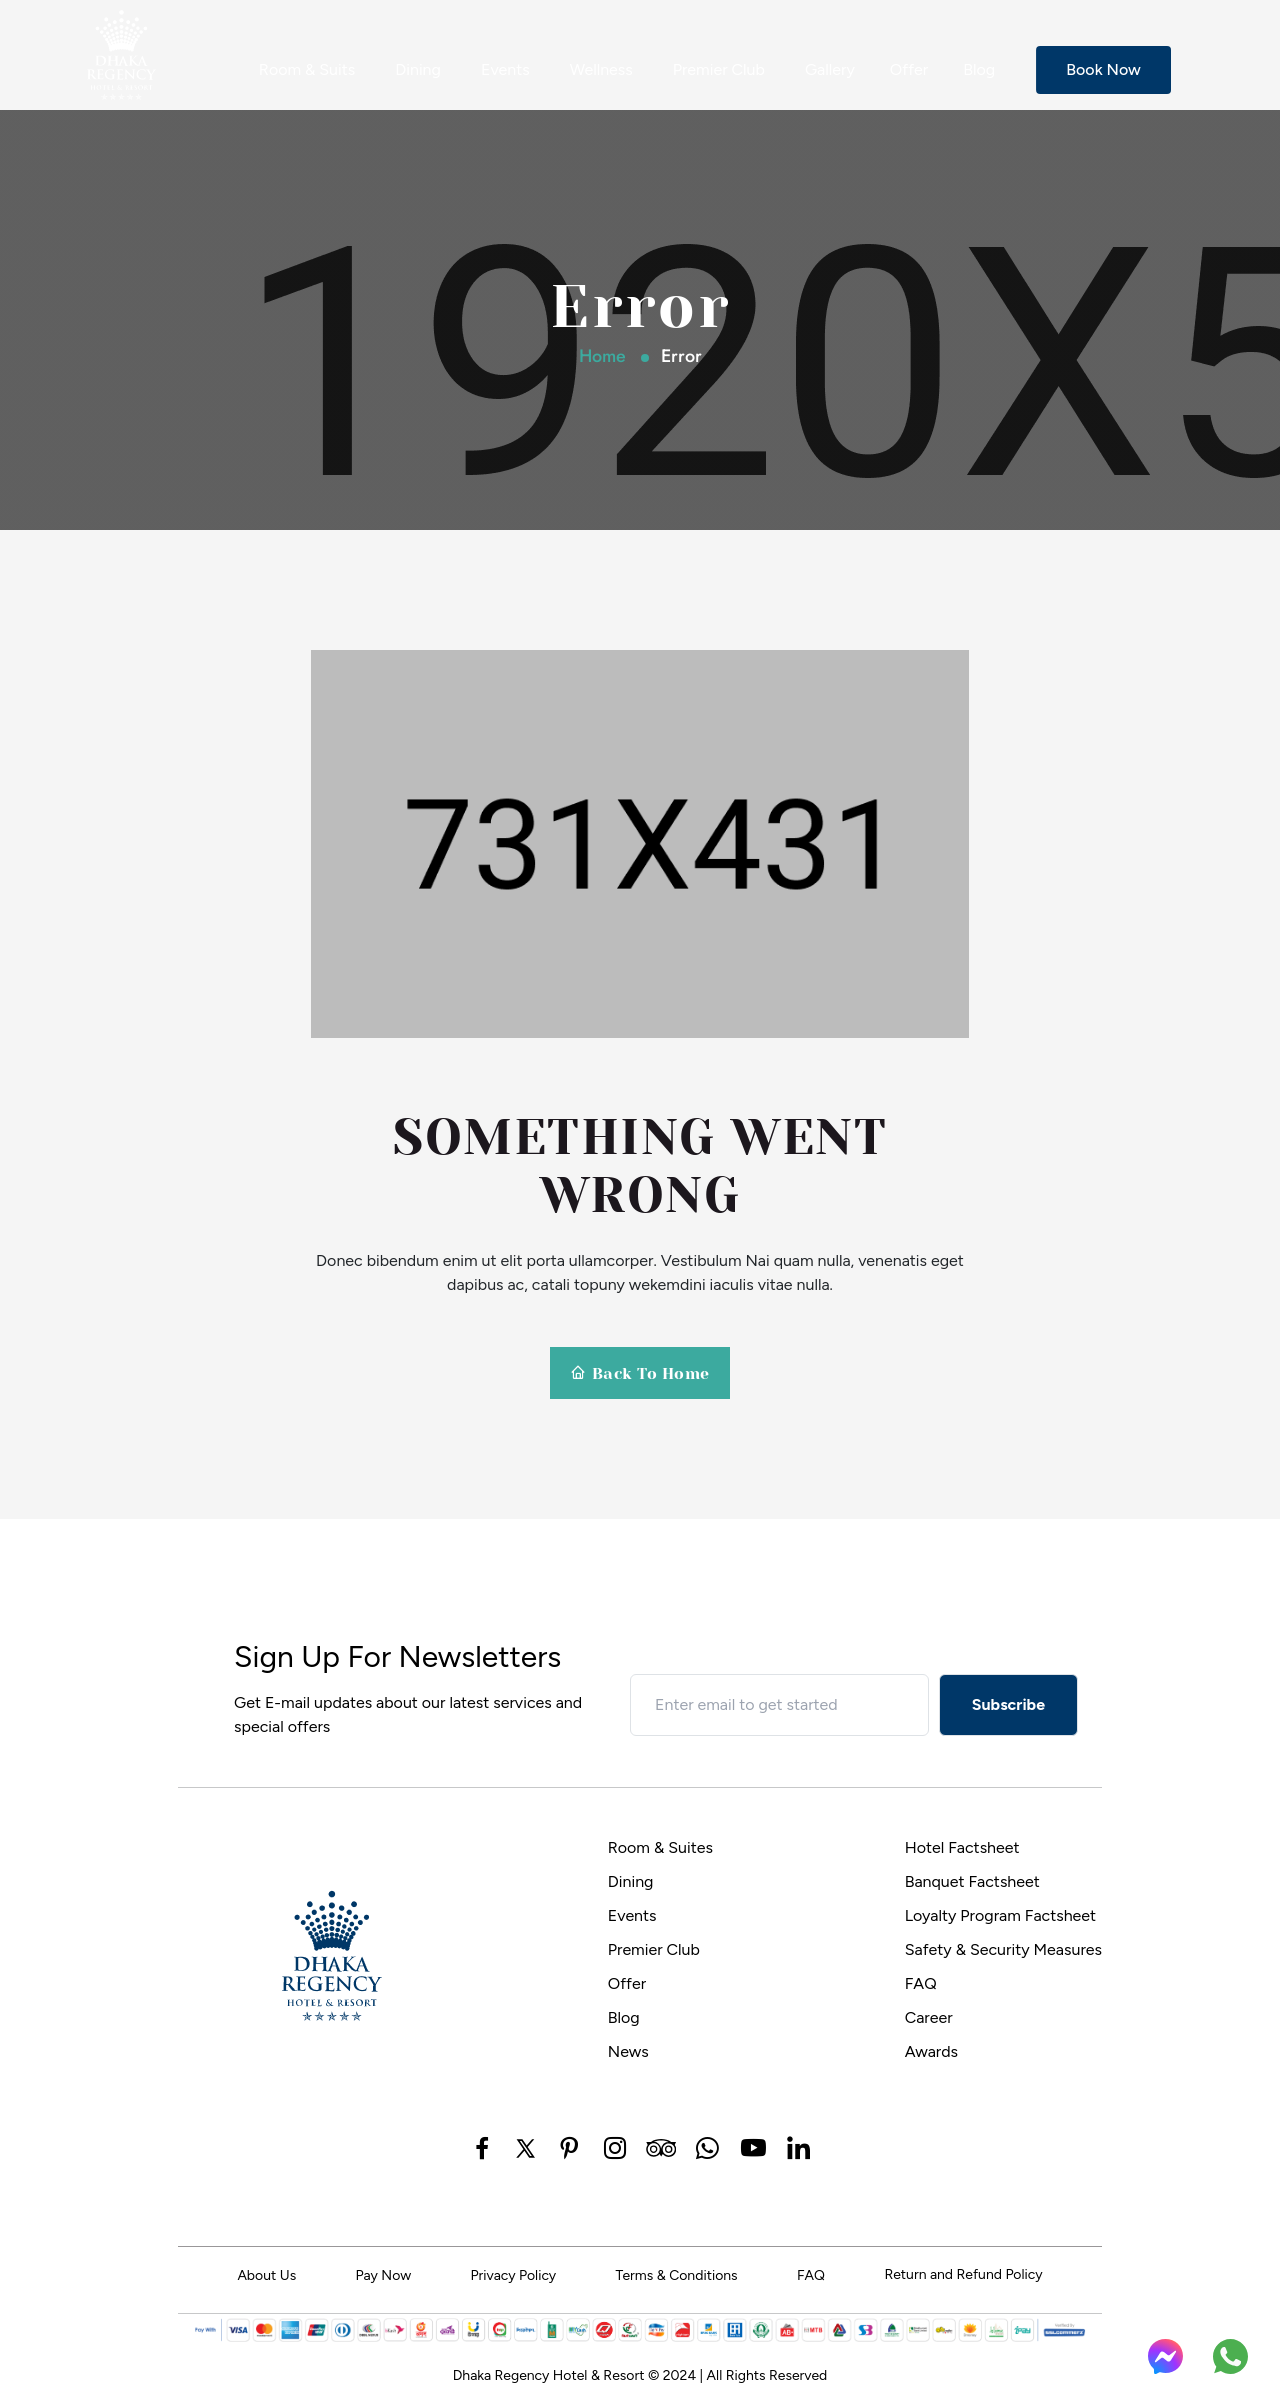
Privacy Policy (514, 2275)
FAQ (921, 1983)
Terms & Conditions (677, 2275)
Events (505, 69)
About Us (266, 2275)
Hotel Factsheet (962, 1847)
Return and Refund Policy (963, 2274)
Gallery (830, 69)
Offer (909, 69)
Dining (418, 69)
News (628, 2051)
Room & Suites (660, 1847)
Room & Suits (307, 69)
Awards (931, 2051)
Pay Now (384, 2275)
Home (602, 356)
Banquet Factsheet (972, 1881)
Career (929, 2017)
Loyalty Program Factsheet (1001, 1915)
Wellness (601, 69)
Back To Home (639, 1374)
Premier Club (719, 69)
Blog (979, 69)
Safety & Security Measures (1003, 1949)
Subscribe (1008, 1704)
